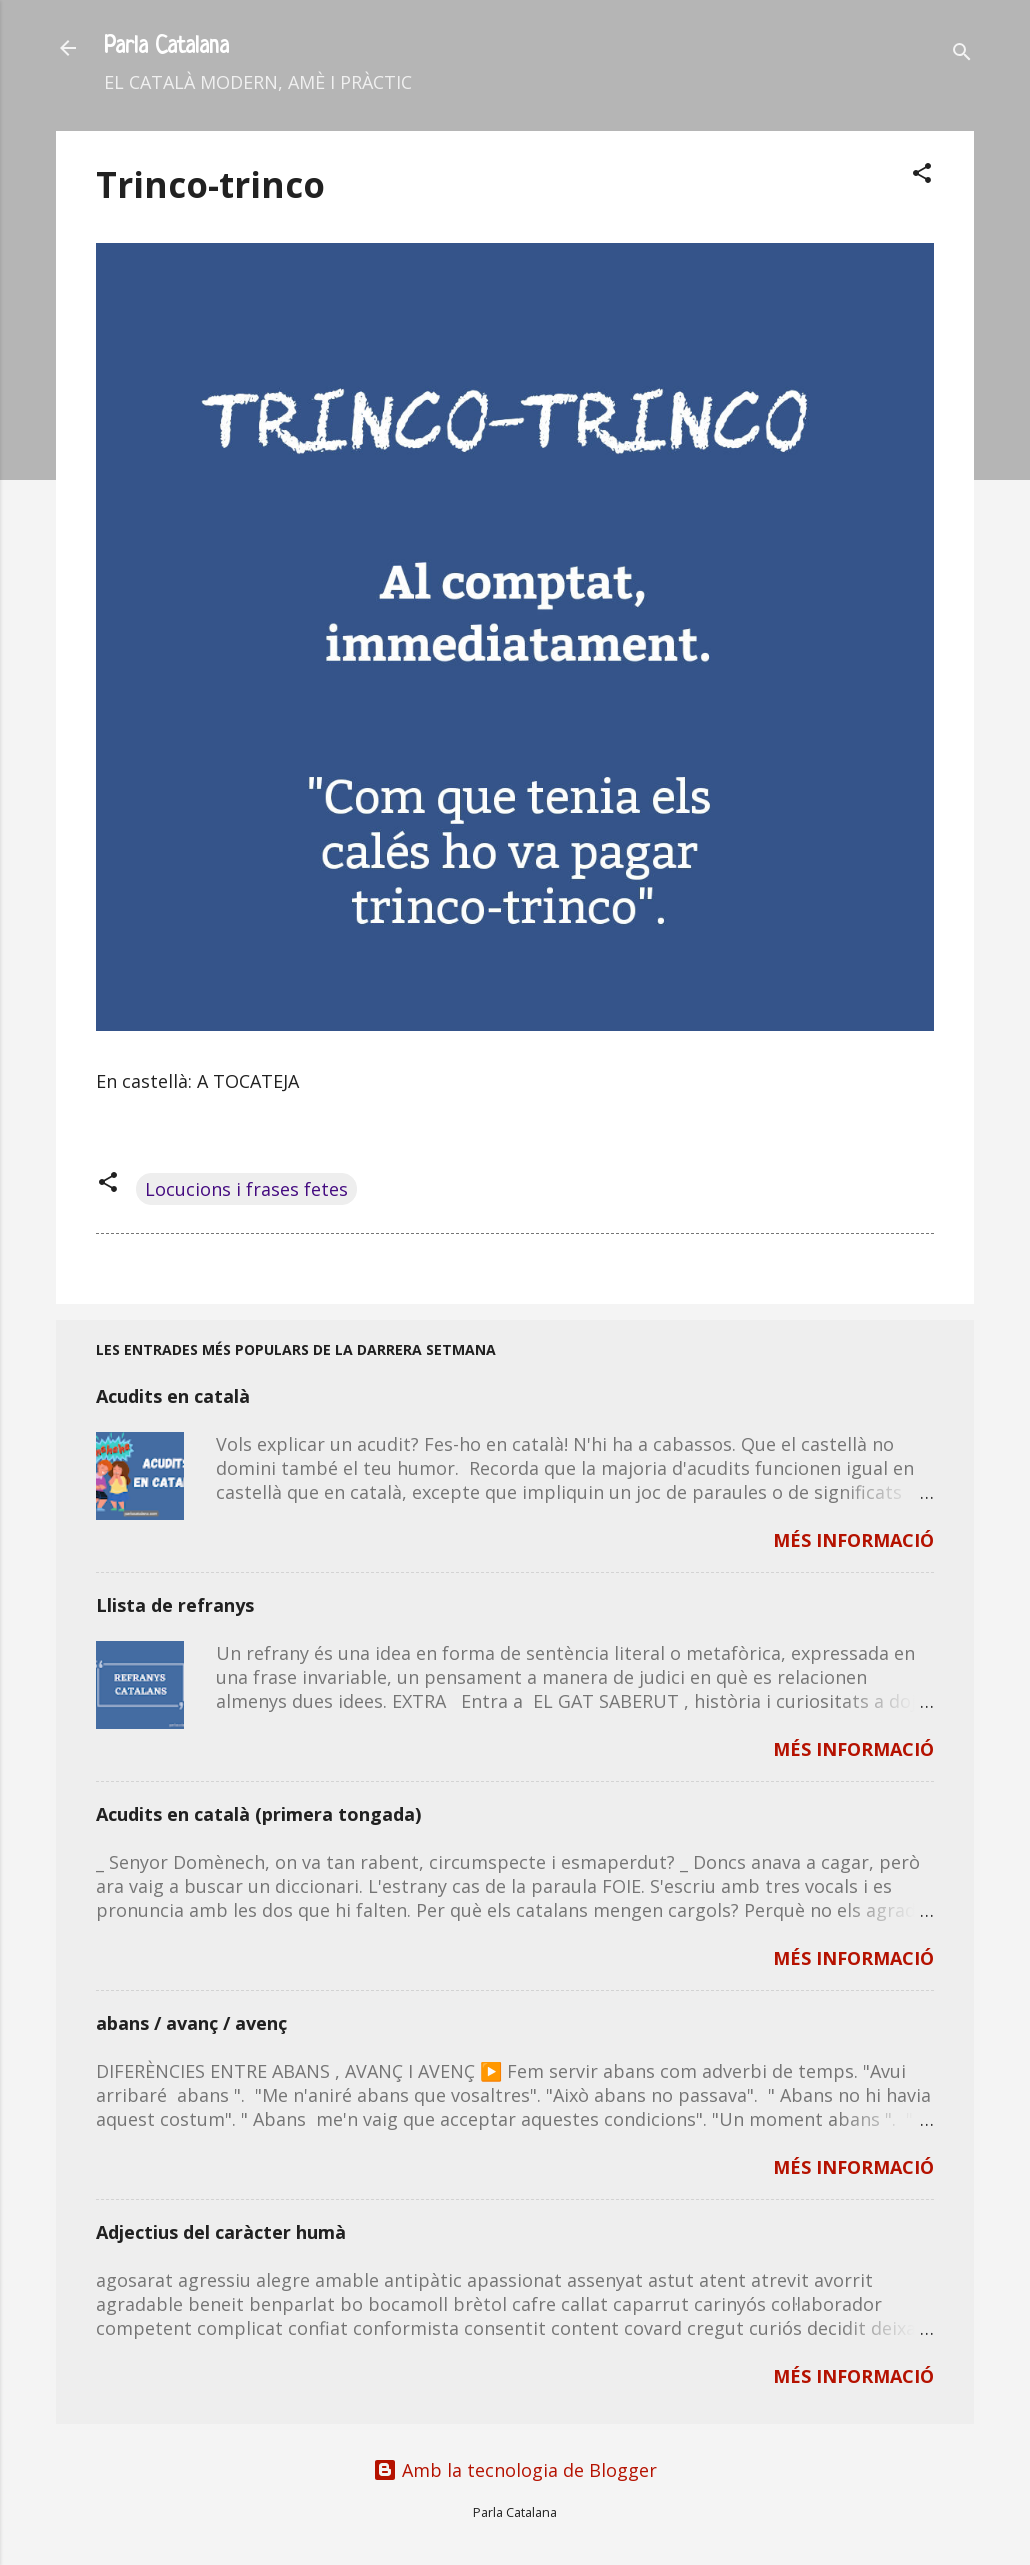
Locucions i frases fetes (246, 1189)
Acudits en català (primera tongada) (258, 1814)
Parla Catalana (166, 47)
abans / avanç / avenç (191, 2023)
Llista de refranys (175, 1605)
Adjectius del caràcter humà (221, 2232)
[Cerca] (962, 54)
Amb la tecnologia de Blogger (515, 2470)
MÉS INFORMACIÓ (853, 1540)
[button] (922, 175)
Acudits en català (173, 1396)
